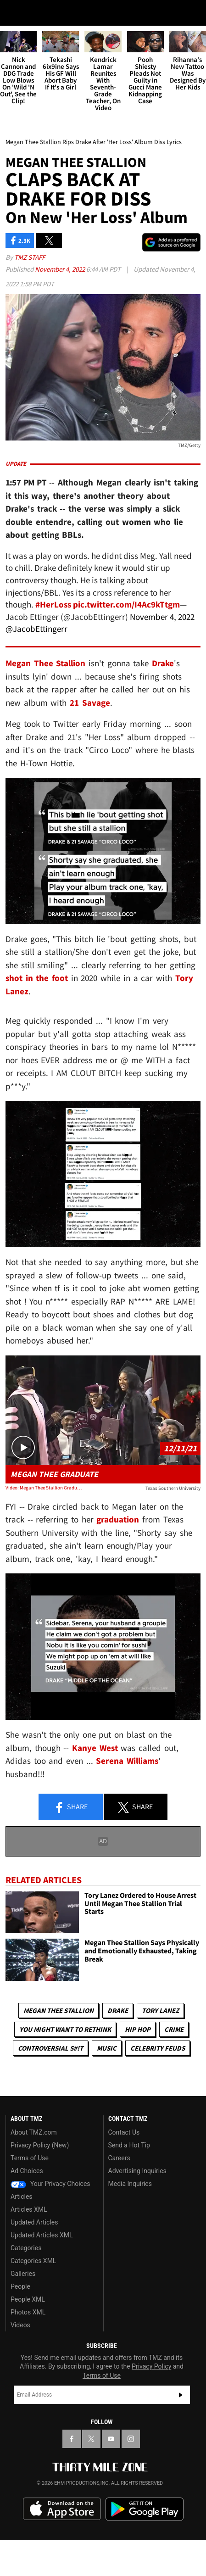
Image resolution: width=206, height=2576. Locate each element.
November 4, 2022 (60, 315)
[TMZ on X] (91, 2485)
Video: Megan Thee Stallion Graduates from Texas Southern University (45, 1533)
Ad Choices (27, 2216)
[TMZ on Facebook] (71, 2485)
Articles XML (29, 2255)
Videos (20, 2371)
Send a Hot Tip (129, 2191)
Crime (174, 2075)
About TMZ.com (34, 2178)
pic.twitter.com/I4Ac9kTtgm (126, 650)
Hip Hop (137, 2075)
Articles (22, 2242)
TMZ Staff (29, 303)
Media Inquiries (130, 2229)
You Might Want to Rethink (65, 2075)
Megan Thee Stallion (58, 2056)
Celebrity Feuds (157, 2094)
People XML (28, 2345)
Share (71, 1853)
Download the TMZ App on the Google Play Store (145, 2555)
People (20, 2332)
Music (107, 2094)
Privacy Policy (151, 2412)
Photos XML (28, 2358)
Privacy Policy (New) (40, 2191)
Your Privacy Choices (50, 2229)
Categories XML (33, 2306)
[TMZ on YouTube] (111, 2485)
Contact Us (124, 2178)
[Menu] (13, 13)
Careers (119, 2204)
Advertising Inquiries (137, 2216)
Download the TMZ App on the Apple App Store (62, 2554)
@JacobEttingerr (36, 674)
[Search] (193, 13)
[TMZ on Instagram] (131, 2485)
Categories (26, 2293)
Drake (117, 2056)
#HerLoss (53, 650)
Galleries (23, 2319)
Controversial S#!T (50, 2094)
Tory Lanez (160, 2056)
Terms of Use (30, 2204)
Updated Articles (34, 2268)
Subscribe (181, 2440)
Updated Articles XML (41, 2281)
